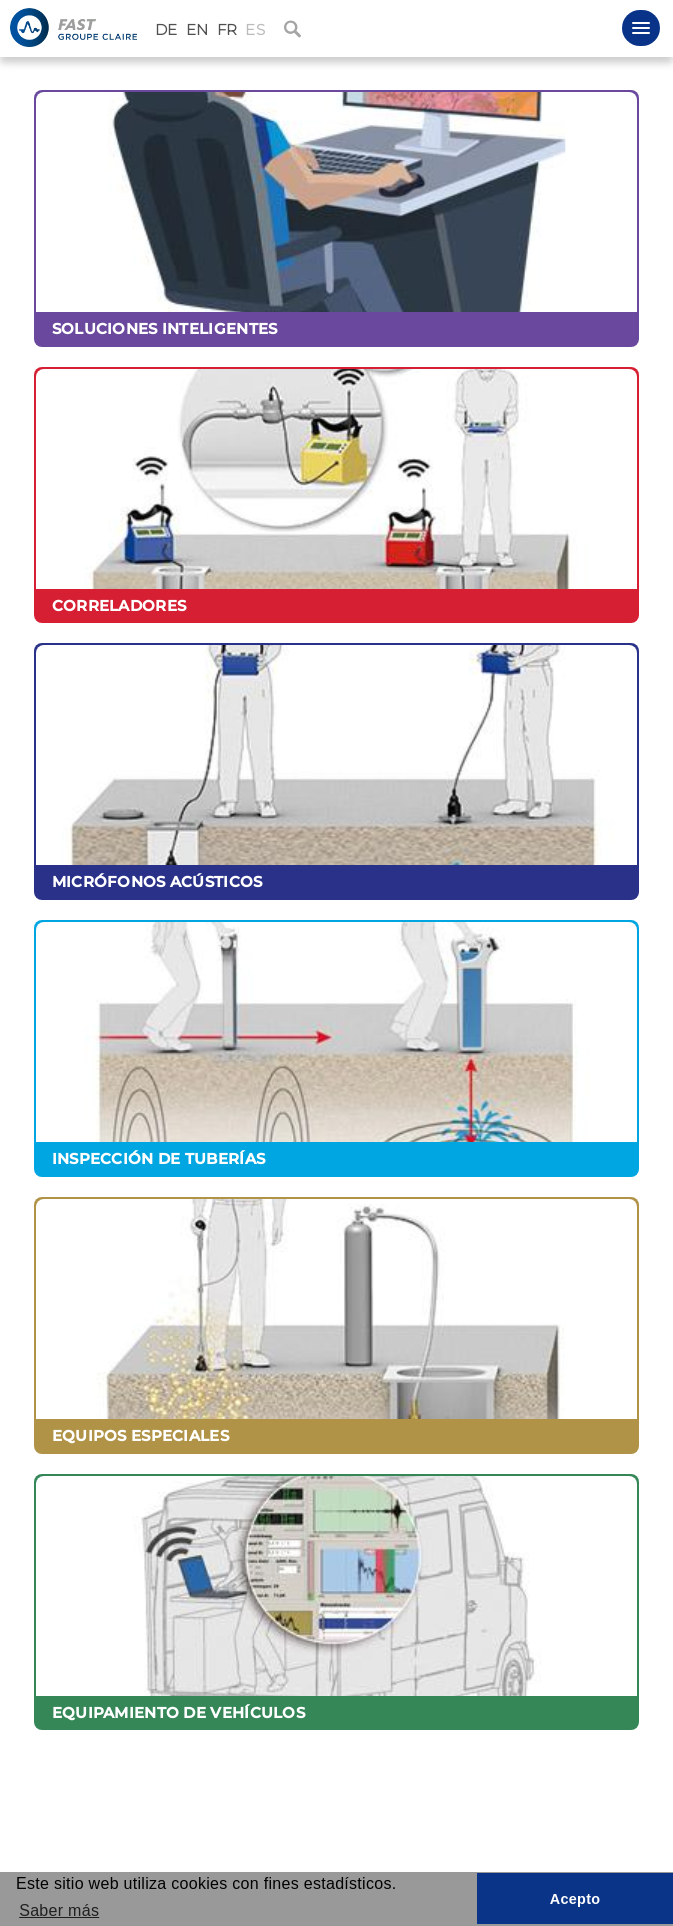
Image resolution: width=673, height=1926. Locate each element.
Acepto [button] (575, 1899)
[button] (641, 28)
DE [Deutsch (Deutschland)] (166, 30)
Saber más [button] (59, 1910)
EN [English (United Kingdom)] (197, 30)
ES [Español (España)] (255, 30)
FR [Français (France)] (227, 30)
